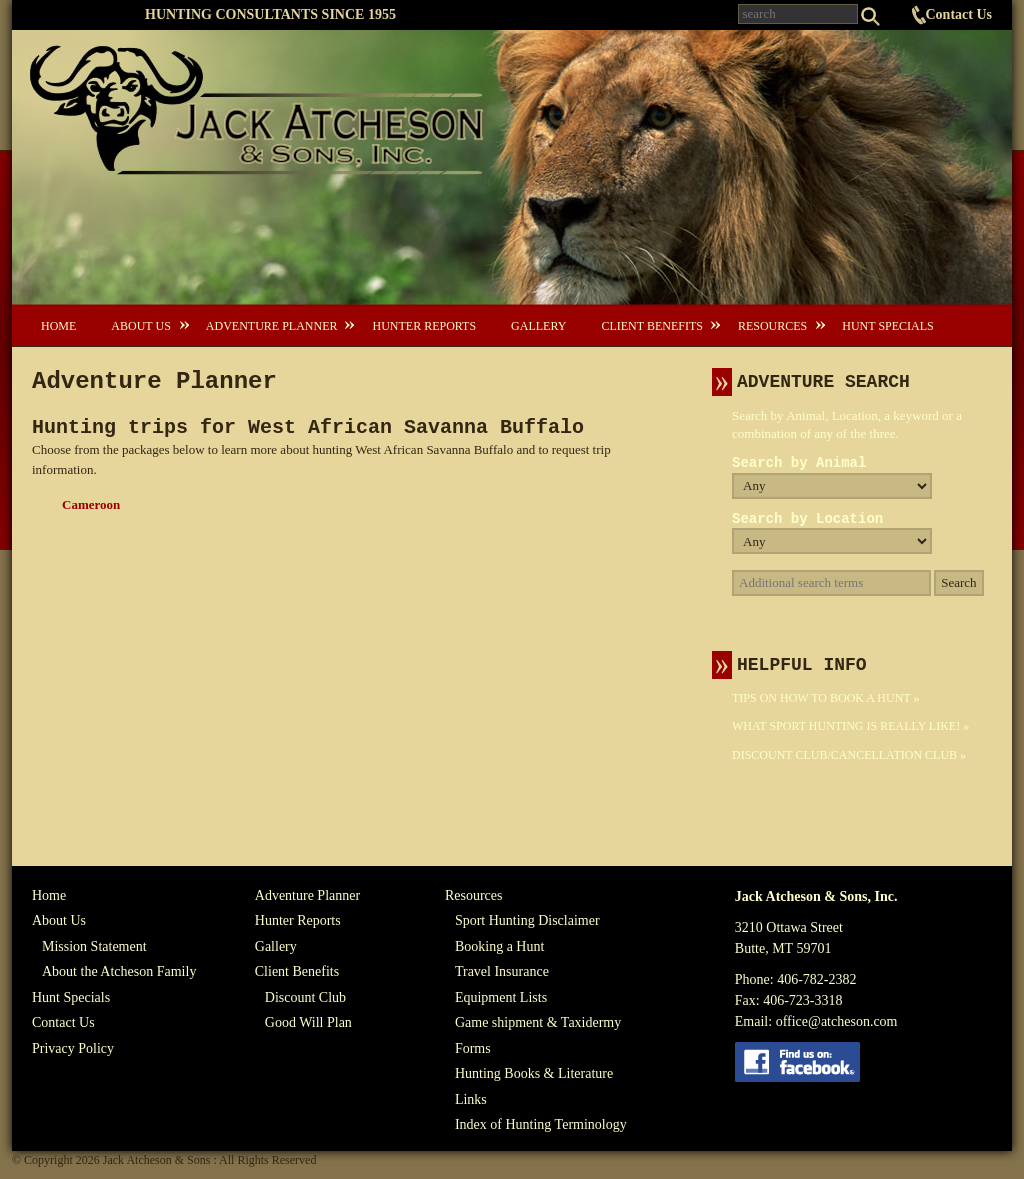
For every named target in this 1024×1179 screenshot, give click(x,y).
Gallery (538, 326)
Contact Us (959, 14)
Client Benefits (651, 326)
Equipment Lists (501, 997)
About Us (140, 326)
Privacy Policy (73, 1048)
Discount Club (305, 997)
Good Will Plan (308, 1022)
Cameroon (91, 504)
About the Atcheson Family (119, 971)
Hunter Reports (424, 326)
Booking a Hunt (499, 946)
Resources (772, 326)
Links (471, 1099)
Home (58, 326)
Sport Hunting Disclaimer (527, 920)
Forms (473, 1048)
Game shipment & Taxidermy (538, 1022)
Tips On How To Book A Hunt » (825, 698)
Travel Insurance (502, 971)
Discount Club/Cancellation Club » (849, 755)
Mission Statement (94, 946)
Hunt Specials (887, 326)
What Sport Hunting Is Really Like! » (850, 726)
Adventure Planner (272, 326)
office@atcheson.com (837, 1021)
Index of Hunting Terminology (541, 1124)
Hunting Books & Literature (534, 1073)
